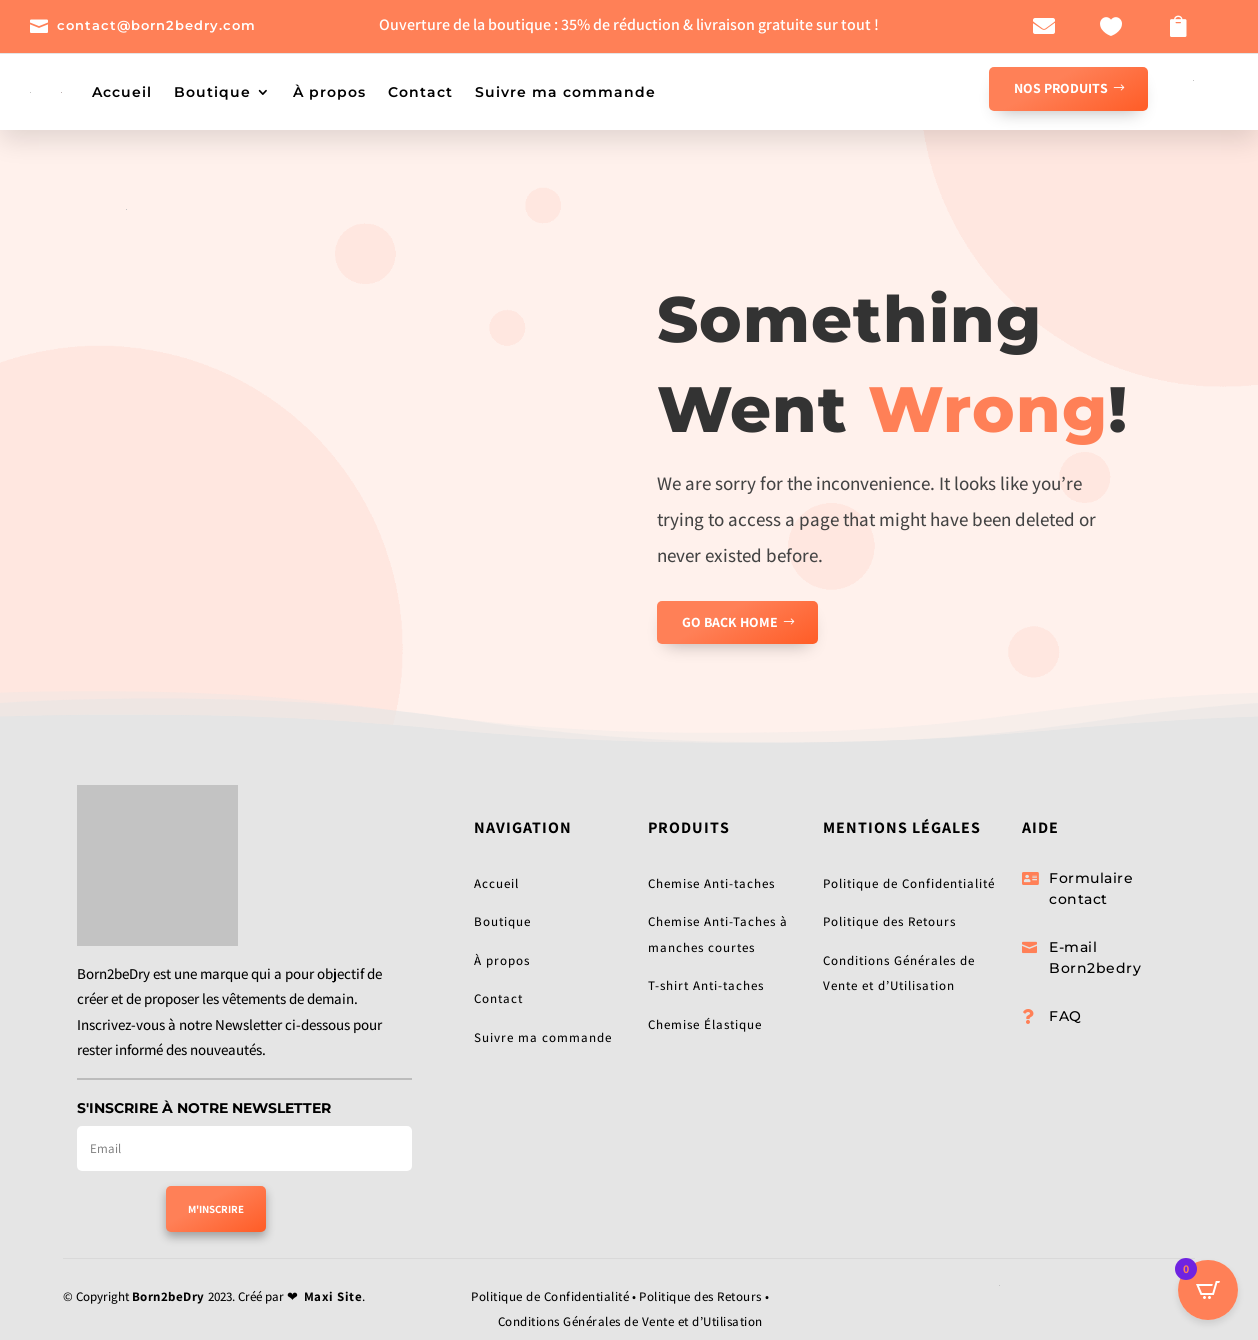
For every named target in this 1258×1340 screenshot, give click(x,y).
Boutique (212, 92)
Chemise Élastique (705, 1024)
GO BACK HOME (730, 622)
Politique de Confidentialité (909, 883)
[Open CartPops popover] (1208, 1290)
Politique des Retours (889, 921)
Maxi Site (333, 1296)
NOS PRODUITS (1061, 88)
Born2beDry (168, 1296)
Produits (689, 827)
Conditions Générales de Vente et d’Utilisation (630, 1321)
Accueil (122, 92)
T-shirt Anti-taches (706, 985)
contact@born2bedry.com (156, 25)
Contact (420, 92)
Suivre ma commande (565, 92)
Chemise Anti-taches (711, 883)
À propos (329, 92)
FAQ (1065, 1016)
